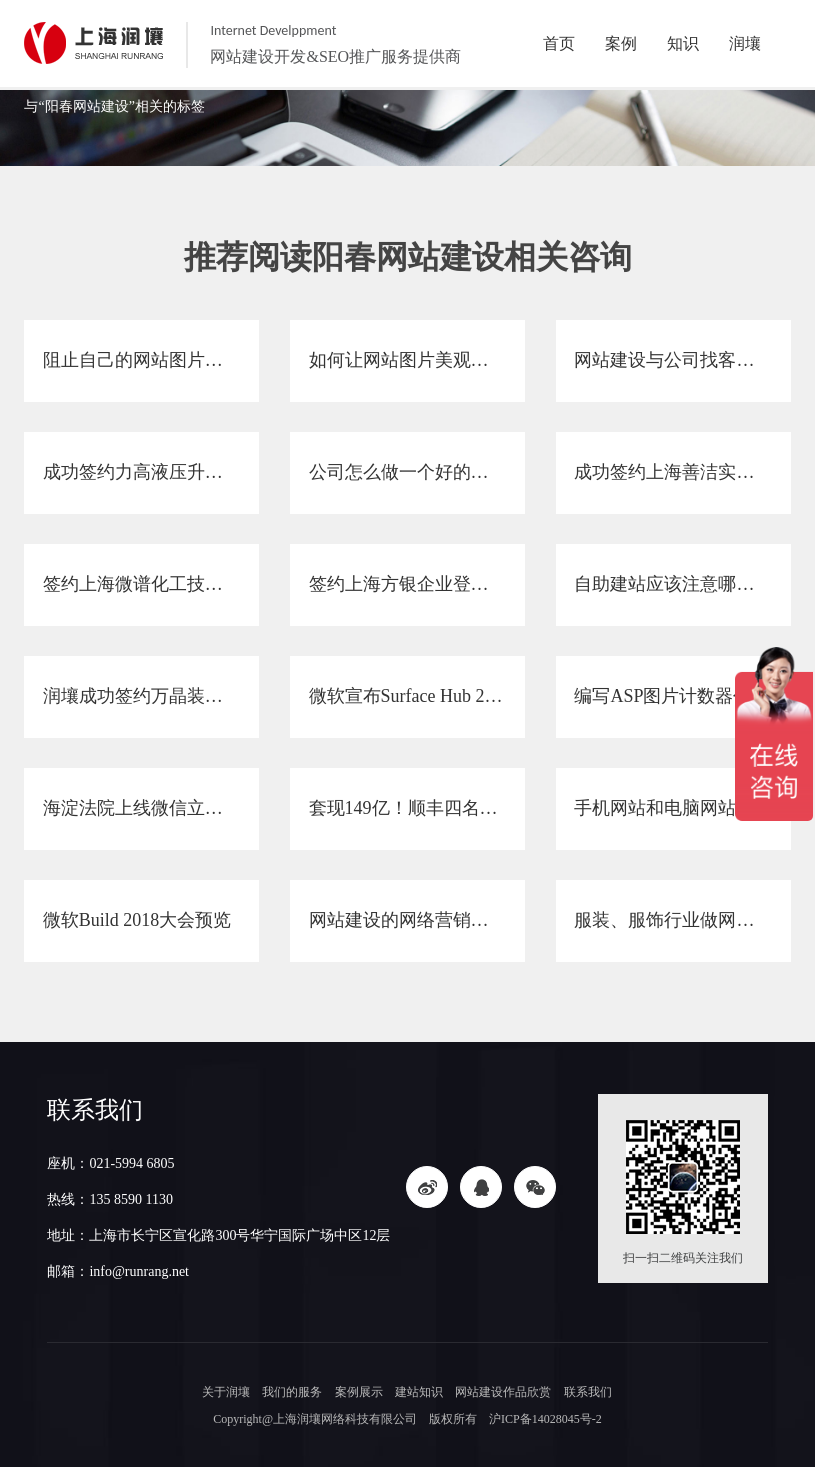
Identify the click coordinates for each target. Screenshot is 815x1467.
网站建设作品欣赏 (503, 1392)
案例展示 (360, 1392)
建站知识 (419, 1392)
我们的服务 (294, 1392)
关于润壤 (229, 1392)
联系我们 (586, 1392)
